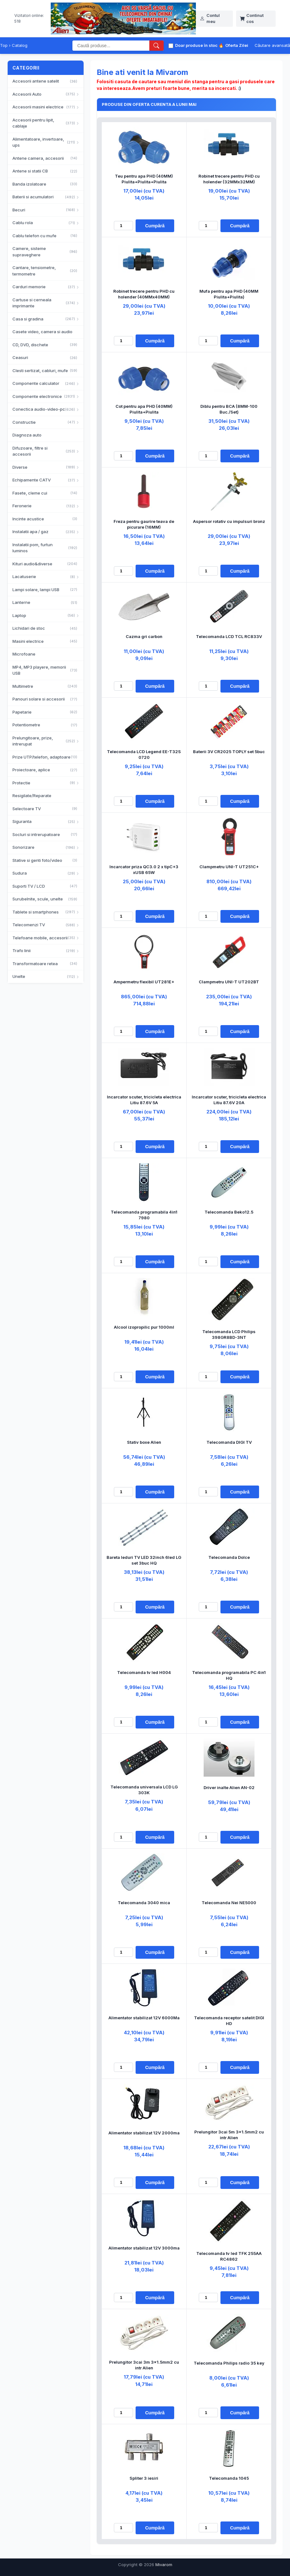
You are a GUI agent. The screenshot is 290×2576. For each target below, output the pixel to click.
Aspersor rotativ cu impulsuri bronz (229, 521)
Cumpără (155, 225)
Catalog (19, 45)
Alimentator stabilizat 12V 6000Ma (144, 2017)
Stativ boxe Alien (144, 1442)
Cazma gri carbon (144, 636)
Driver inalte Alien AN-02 (229, 1787)
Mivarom (163, 2564)
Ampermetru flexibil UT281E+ (144, 981)
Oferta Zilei (233, 45)
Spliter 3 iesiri (144, 2478)
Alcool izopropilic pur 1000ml (144, 1327)
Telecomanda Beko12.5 (228, 1212)
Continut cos (252, 18)
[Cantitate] (123, 225)
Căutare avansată (272, 45)
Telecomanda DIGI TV (229, 1442)
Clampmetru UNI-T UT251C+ (229, 866)
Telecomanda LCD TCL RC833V (229, 636)
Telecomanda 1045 (229, 2478)
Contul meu (210, 18)
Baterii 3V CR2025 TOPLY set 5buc (229, 751)
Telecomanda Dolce (229, 1557)
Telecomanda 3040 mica (144, 1902)
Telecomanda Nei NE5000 (229, 1902)
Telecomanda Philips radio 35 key (229, 2363)
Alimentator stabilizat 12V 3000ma (144, 2247)
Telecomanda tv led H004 (144, 1672)
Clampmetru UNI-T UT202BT (229, 981)
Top (4, 45)
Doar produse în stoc (193, 45)
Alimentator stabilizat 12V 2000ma (144, 2132)
